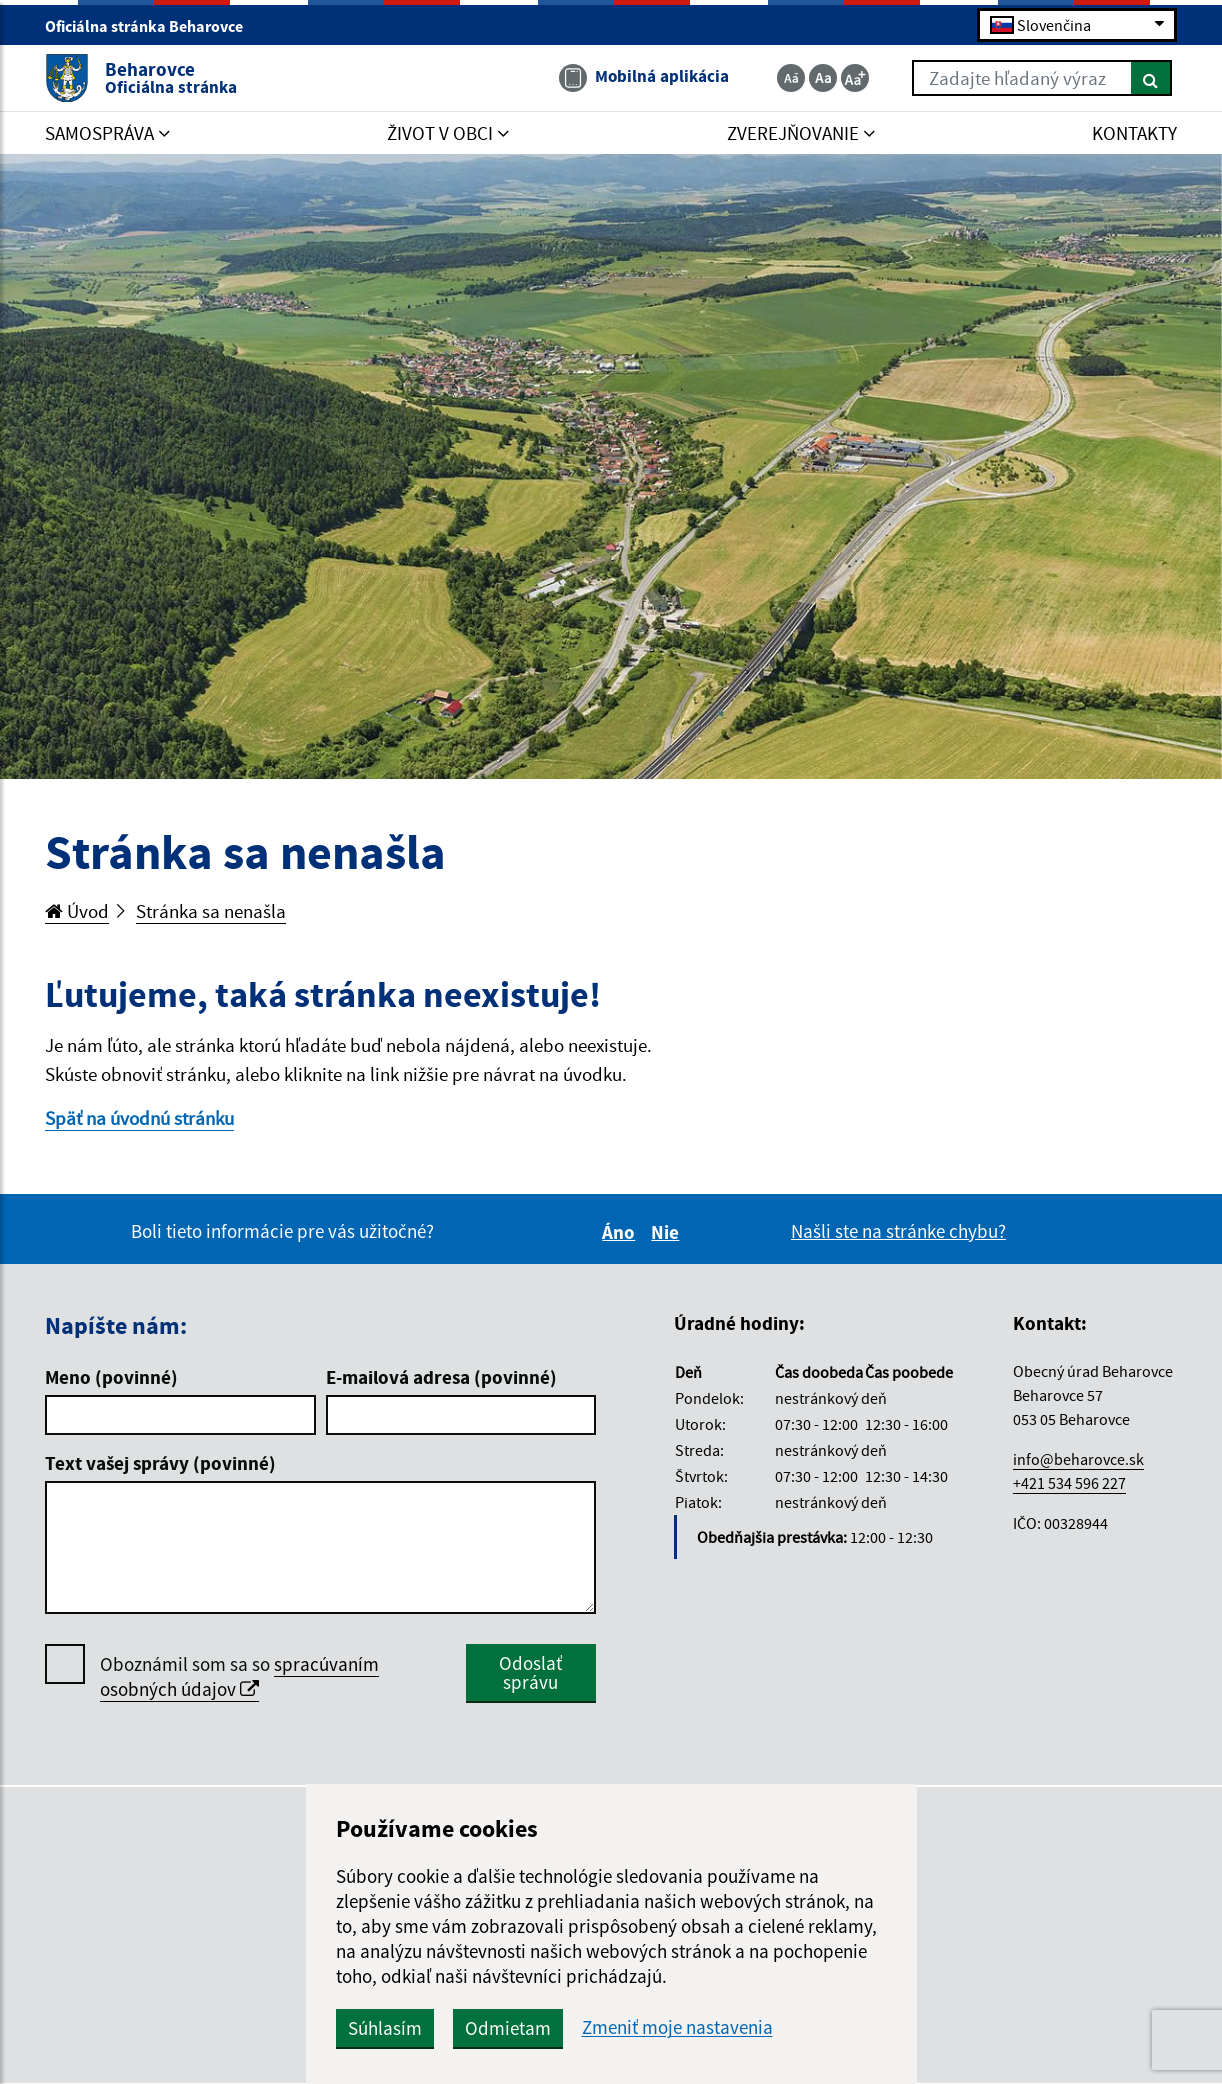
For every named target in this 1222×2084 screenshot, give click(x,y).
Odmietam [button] (508, 2028)
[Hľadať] (1151, 78)
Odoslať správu (530, 1672)
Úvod (77, 911)
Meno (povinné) (111, 1377)
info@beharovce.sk (1078, 1459)
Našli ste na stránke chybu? (898, 1231)
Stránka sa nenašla (211, 911)
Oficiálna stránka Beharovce (152, 26)
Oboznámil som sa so (239, 1677)
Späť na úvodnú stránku (139, 1118)
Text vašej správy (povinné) (160, 1463)
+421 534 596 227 (1069, 1483)
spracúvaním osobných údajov (239, 1676)
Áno (621, 1232)
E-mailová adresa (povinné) (441, 1377)
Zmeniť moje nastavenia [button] (677, 2027)
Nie (668, 1232)
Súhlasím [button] (385, 2028)
